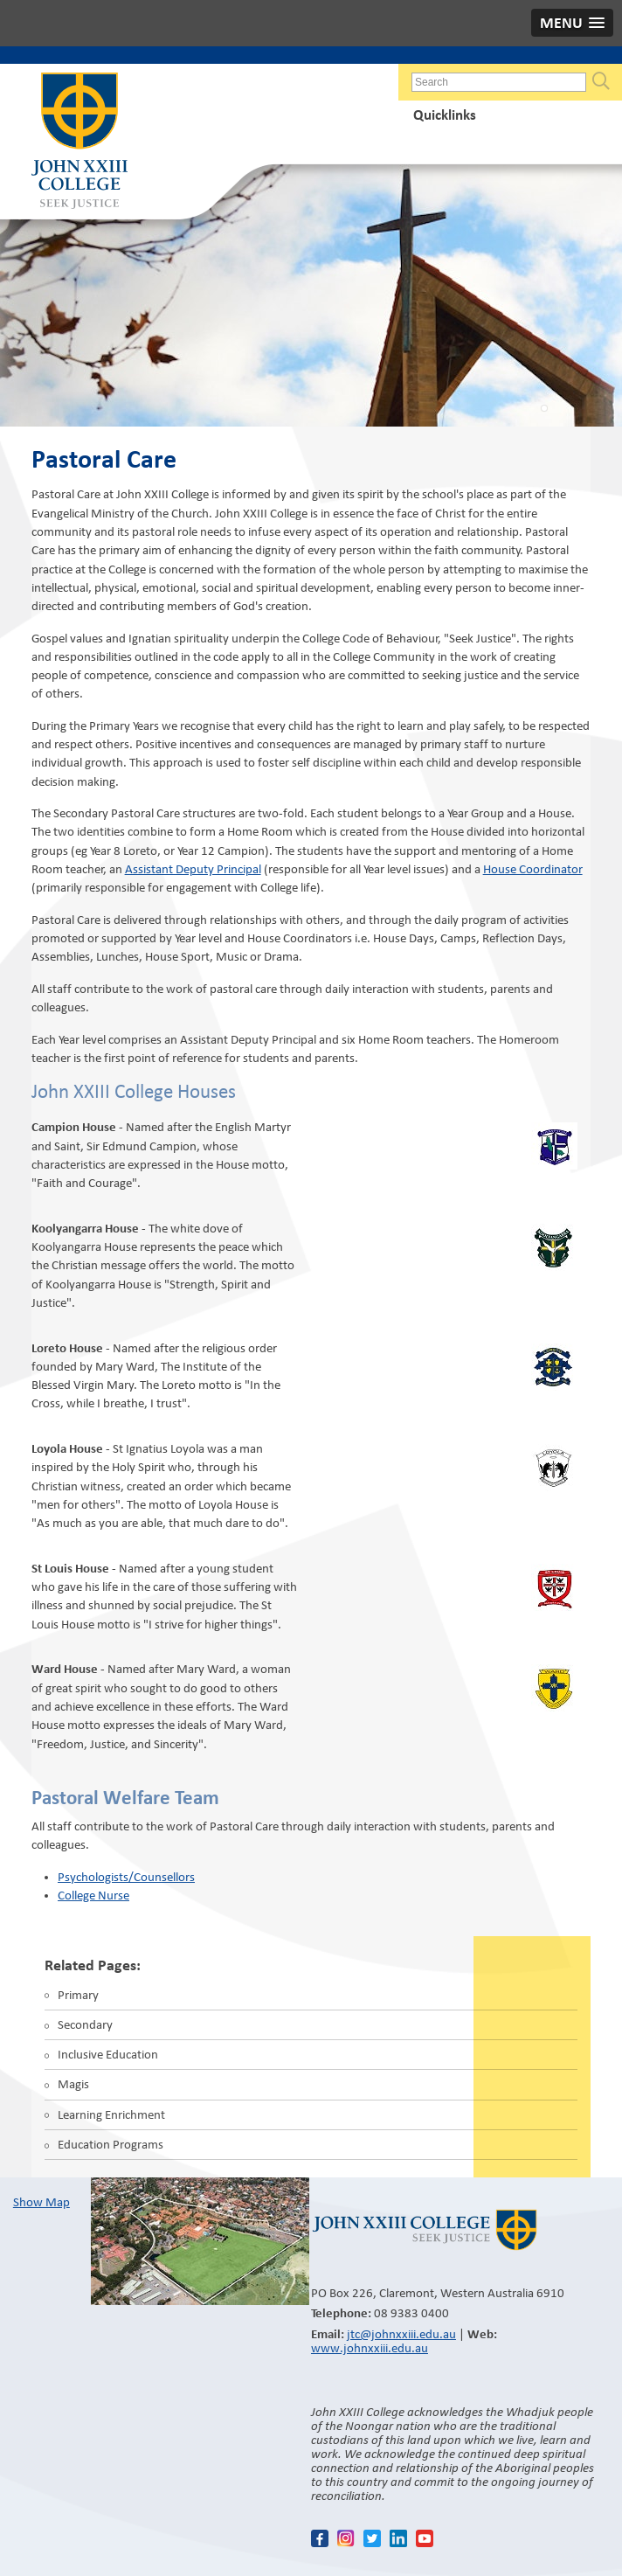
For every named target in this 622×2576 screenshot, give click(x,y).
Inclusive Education (108, 2054)
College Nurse (93, 1895)
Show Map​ (41, 2202)
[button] (572, 23)
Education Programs (110, 2144)
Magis (73, 2084)
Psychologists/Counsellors (126, 1877)
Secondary (85, 2024)
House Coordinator (533, 869)
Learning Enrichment (111, 2114)
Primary (78, 1995)
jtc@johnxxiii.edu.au (401, 2334)
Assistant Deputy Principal (193, 869)
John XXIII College (79, 142)
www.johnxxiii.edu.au (369, 2348)
